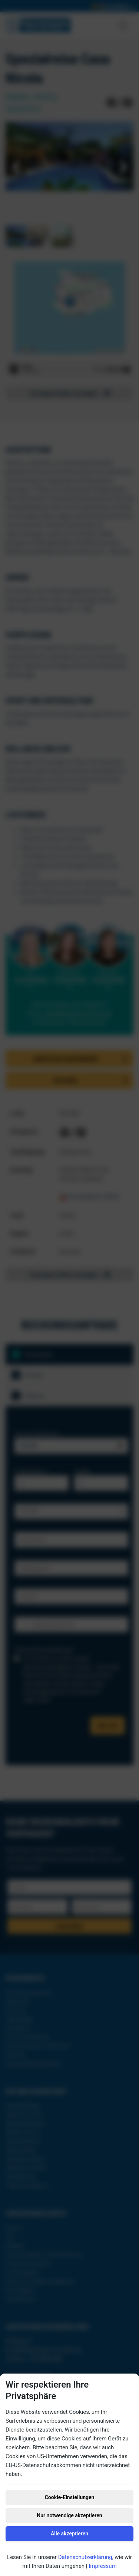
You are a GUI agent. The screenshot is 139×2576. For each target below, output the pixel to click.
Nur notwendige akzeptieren (69, 2515)
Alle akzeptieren (69, 2533)
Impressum (102, 2566)
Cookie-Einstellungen (70, 2497)
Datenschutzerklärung (85, 2557)
